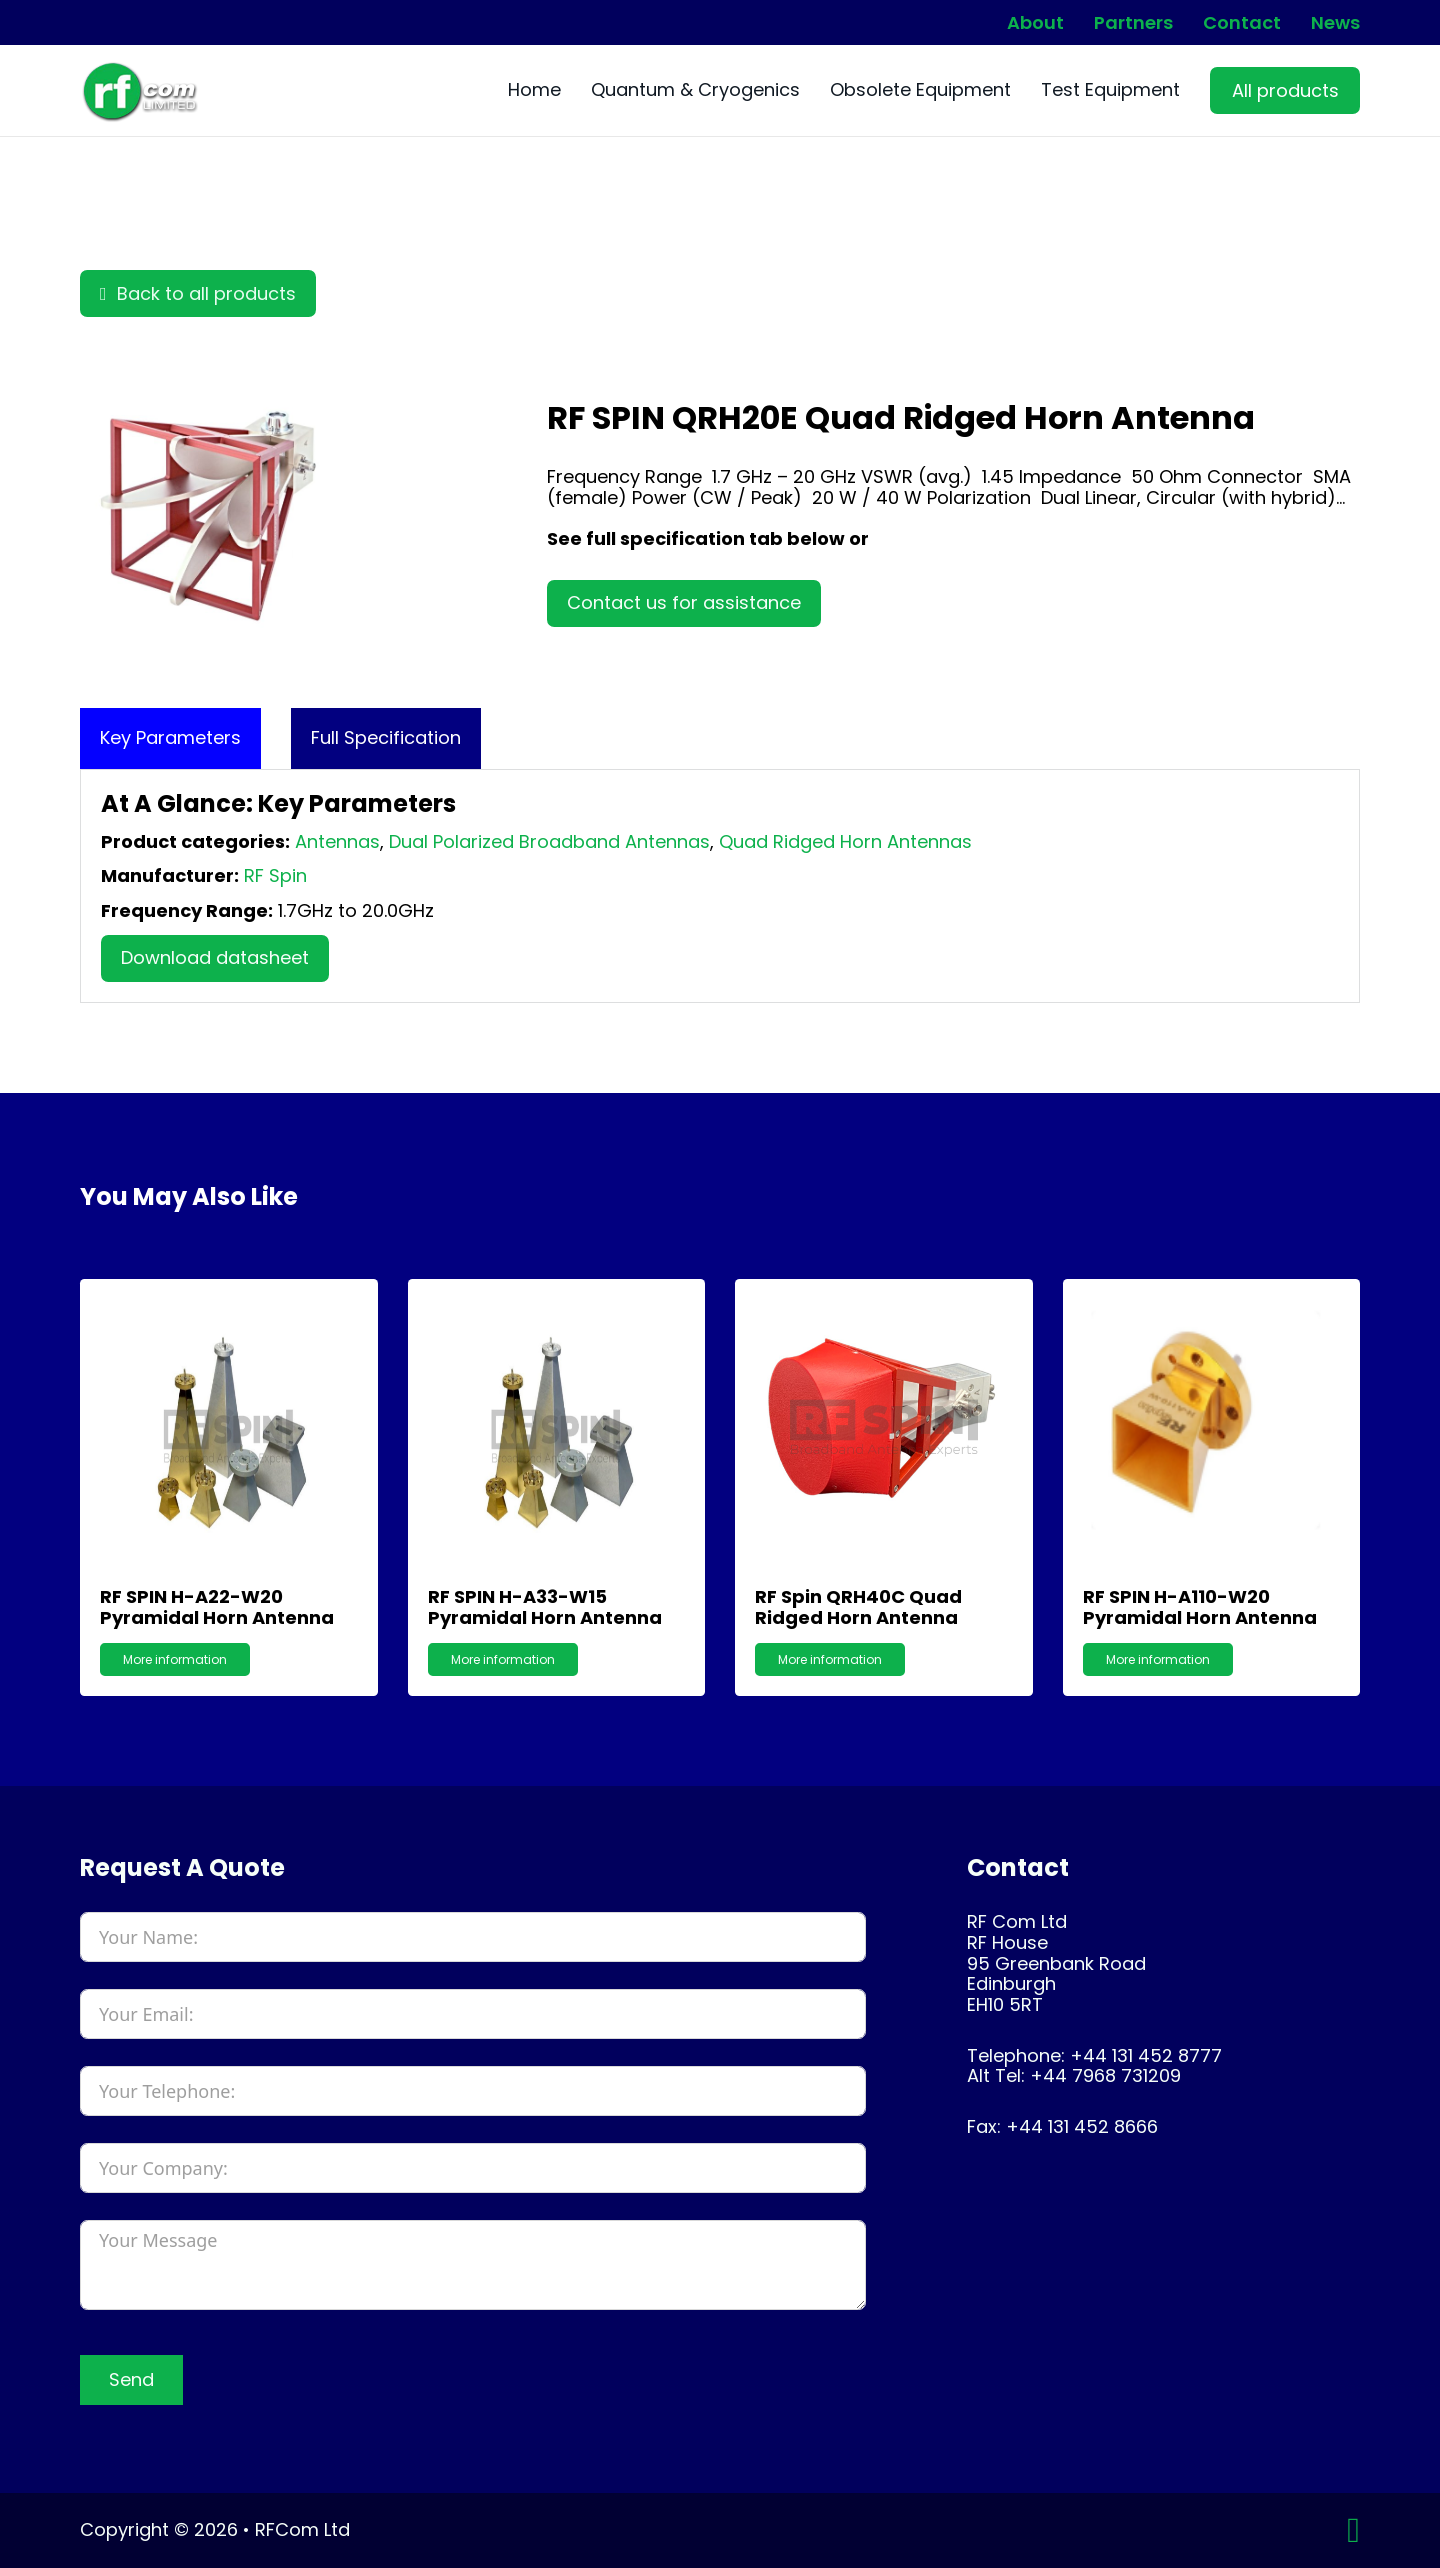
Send (131, 2379)
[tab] (170, 738)
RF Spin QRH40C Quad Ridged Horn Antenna (858, 1607)
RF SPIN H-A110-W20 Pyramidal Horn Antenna (1200, 1607)
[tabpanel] (720, 886)
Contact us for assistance (684, 602)
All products (1285, 90)
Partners (1133, 23)
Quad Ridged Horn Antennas (845, 841)
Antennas (337, 841)
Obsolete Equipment (920, 90)
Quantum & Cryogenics (695, 90)
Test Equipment (1110, 90)
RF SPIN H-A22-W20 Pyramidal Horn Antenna (217, 1607)
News (1335, 23)
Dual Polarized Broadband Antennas (549, 841)
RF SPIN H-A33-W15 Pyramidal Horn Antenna (545, 1607)
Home (534, 90)
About (1035, 23)
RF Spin (275, 875)
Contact (1242, 23)
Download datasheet (215, 957)
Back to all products (198, 293)
